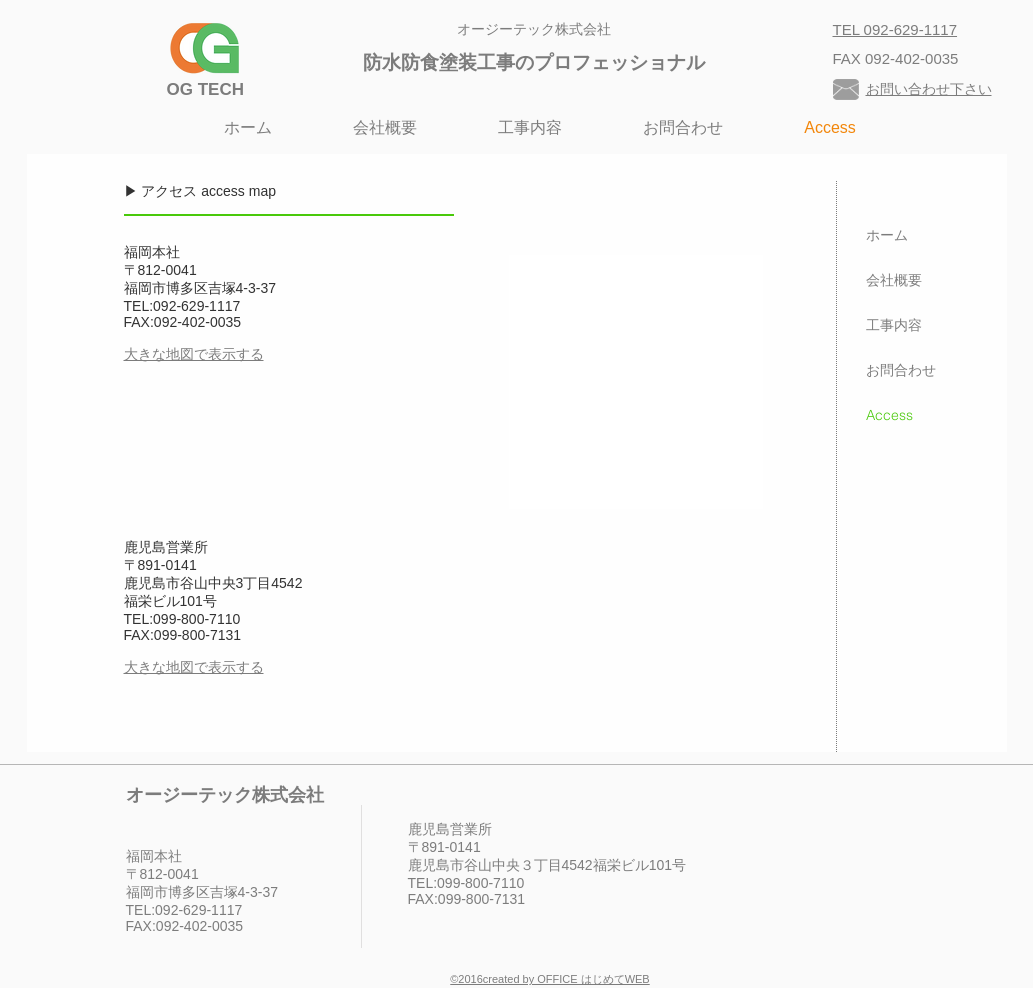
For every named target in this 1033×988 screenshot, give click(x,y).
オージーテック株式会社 (534, 29)
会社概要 (894, 280)
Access (889, 415)
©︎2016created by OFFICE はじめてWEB (549, 979)
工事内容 (894, 325)
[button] (530, 128)
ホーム (887, 235)
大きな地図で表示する (194, 354)
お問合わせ (901, 370)
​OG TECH (205, 89)
